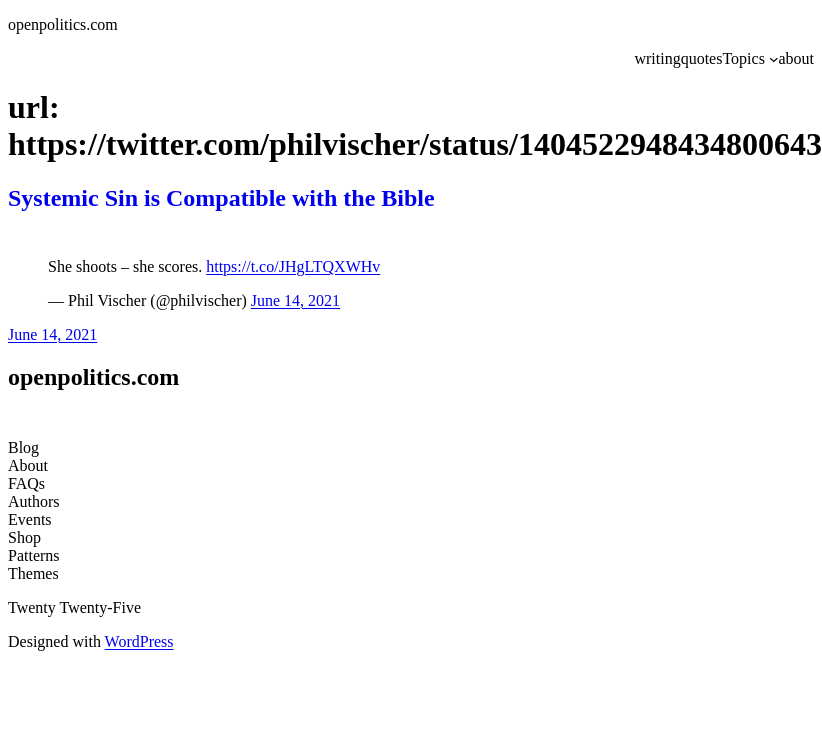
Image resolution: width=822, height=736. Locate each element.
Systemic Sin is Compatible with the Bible (221, 198)
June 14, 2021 (295, 300)
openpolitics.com (63, 24)
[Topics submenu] (774, 59)
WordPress (139, 641)
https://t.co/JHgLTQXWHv (293, 266)
